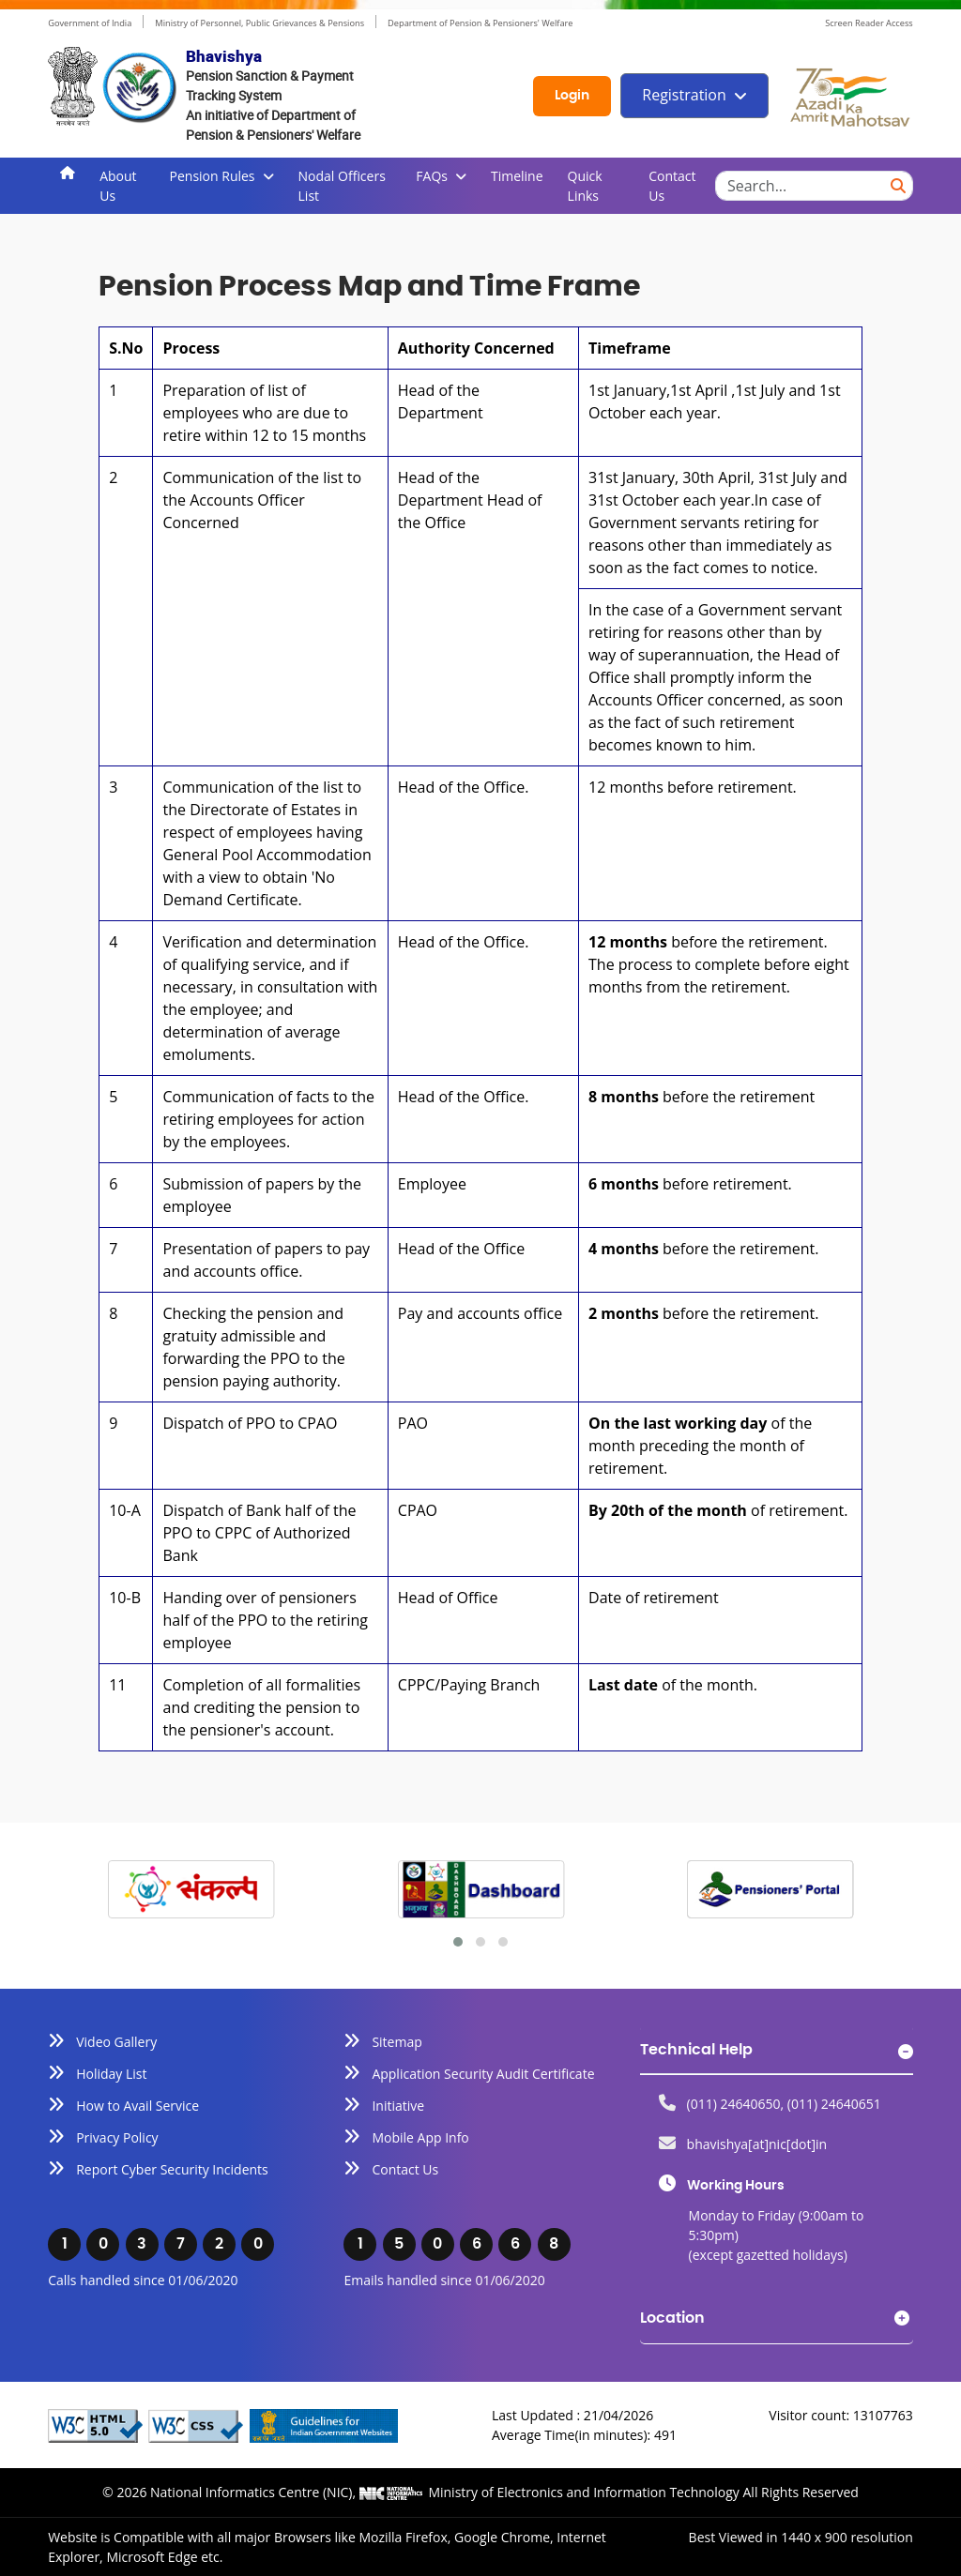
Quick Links (585, 186)
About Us (117, 186)
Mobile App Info (420, 2137)
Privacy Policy (117, 2137)
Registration (684, 94)
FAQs (432, 176)
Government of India (89, 23)
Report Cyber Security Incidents (172, 2169)
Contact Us (671, 186)
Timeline (517, 176)
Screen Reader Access (868, 23)
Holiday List (111, 2074)
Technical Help (696, 2049)
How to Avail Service (137, 2105)
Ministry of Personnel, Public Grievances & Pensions (259, 23)
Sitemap (396, 2042)
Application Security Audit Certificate (483, 2074)
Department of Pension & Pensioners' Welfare (480, 23)
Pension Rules (212, 176)
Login (572, 95)
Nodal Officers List (342, 186)
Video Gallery (116, 2042)
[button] (458, 1941)
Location (672, 2318)
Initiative (398, 2105)
